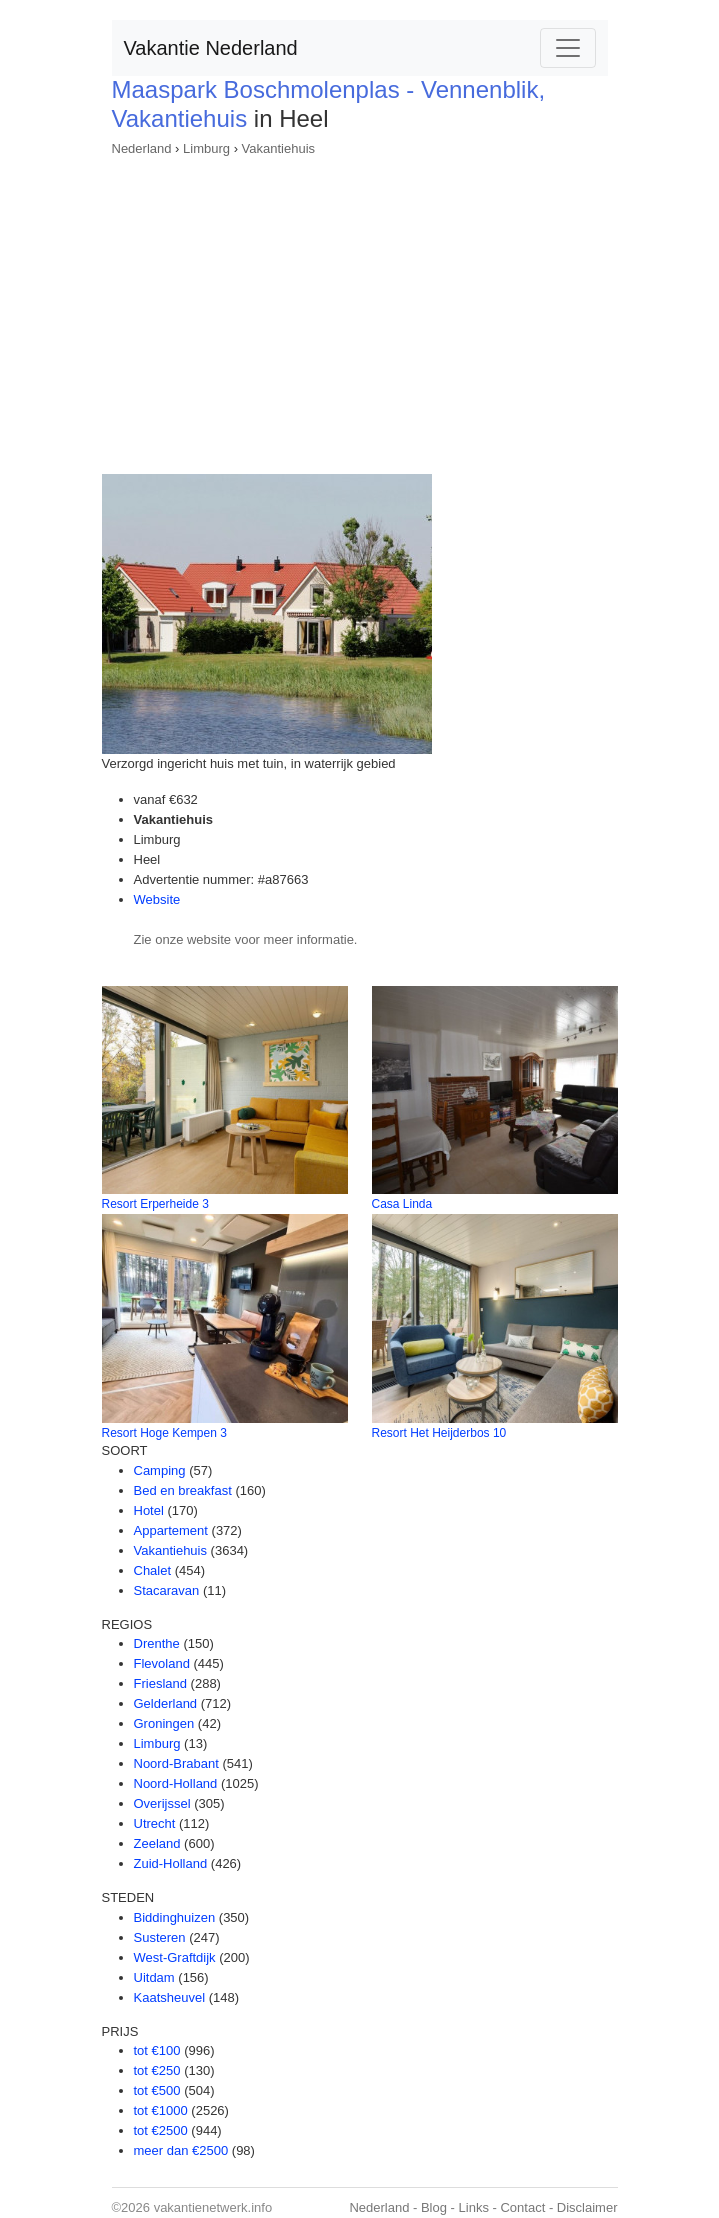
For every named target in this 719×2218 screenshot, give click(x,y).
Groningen (164, 1723)
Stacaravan (167, 1590)
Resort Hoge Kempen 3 (164, 1433)
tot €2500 (161, 2130)
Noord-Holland (176, 1783)
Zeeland (157, 1843)
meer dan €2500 (181, 2150)
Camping (160, 1470)
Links (474, 2207)
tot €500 (157, 2090)
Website (157, 899)
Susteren (160, 1937)
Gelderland (166, 1703)
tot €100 (157, 2050)
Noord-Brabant (176, 1763)
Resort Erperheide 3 (155, 1204)
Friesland (160, 1683)
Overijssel (162, 1803)
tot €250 (157, 2070)
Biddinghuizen (175, 1917)
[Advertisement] (360, 309)
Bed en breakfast (183, 1490)
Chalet (153, 1570)
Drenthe (157, 1643)
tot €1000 (161, 2110)
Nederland (142, 148)
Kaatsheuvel (170, 1997)
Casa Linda (402, 1204)
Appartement (171, 1530)
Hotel (149, 1510)
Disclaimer (587, 2207)
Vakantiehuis (278, 148)
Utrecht (155, 1823)
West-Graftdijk (175, 1957)
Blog (434, 2207)
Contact (522, 2207)
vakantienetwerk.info (213, 2207)
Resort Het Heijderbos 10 (439, 1433)
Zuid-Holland (171, 1863)
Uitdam (154, 1977)
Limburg (206, 148)
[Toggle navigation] (568, 48)
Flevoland (162, 1663)
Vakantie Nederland (211, 48)
